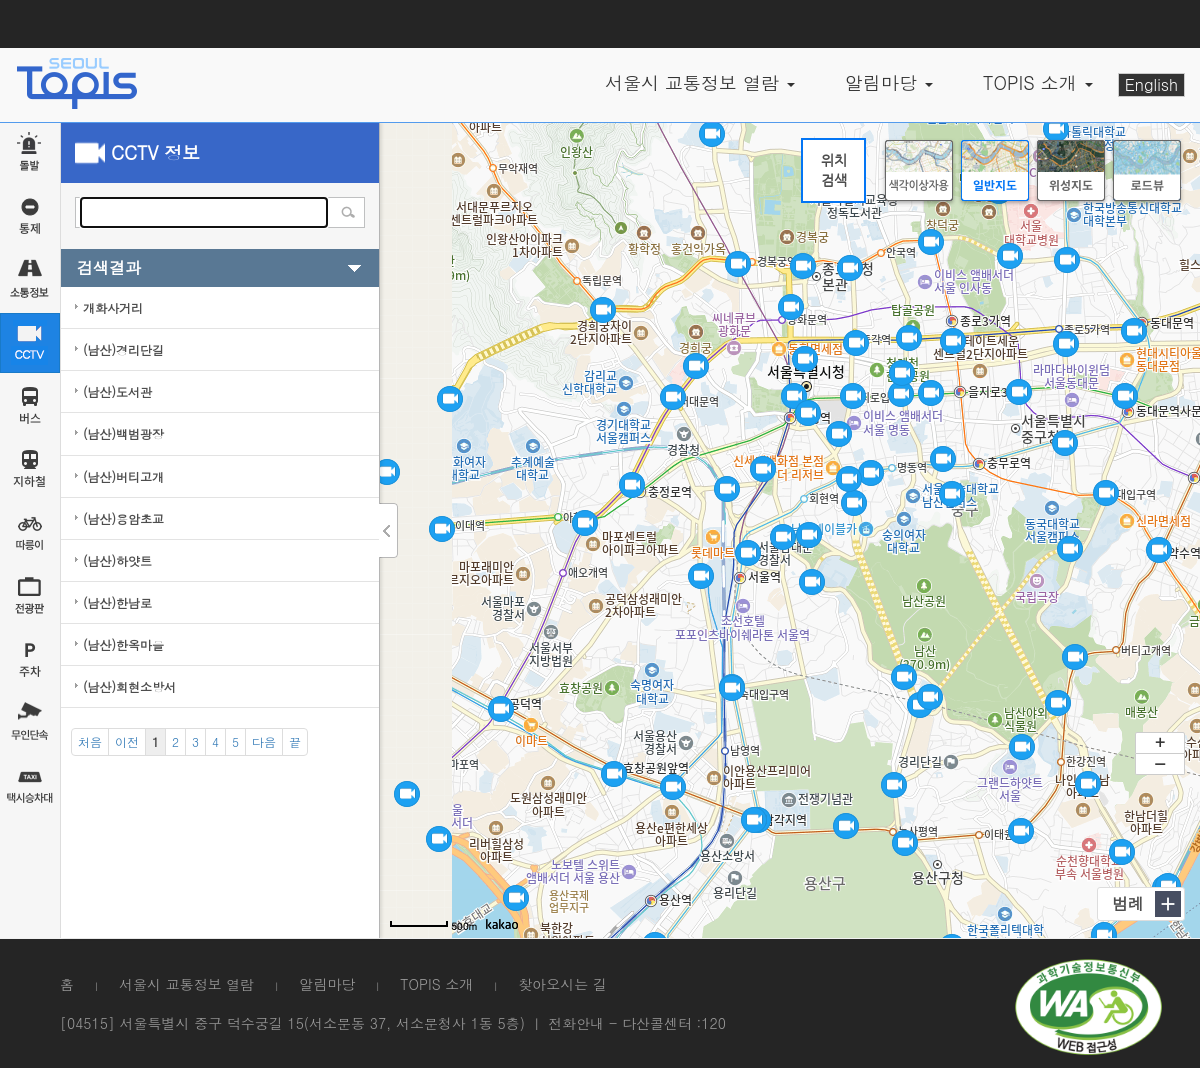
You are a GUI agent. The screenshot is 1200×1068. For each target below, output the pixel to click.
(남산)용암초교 (123, 518)
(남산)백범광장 (123, 433)
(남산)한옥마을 (123, 644)
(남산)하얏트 (117, 560)
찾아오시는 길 (562, 984)
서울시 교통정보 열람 (186, 984)
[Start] (90, 742)
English (1151, 84)
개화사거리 (113, 307)
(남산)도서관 (117, 391)
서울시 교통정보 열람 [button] (700, 82)
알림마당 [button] (889, 82)
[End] (295, 742)
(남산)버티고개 (123, 476)
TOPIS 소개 (436, 984)
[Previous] (127, 742)
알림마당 (327, 984)
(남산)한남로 (117, 602)
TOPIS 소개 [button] (1038, 82)
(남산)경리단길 (123, 349)
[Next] (264, 742)
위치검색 (834, 170)
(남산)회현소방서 (129, 686)
